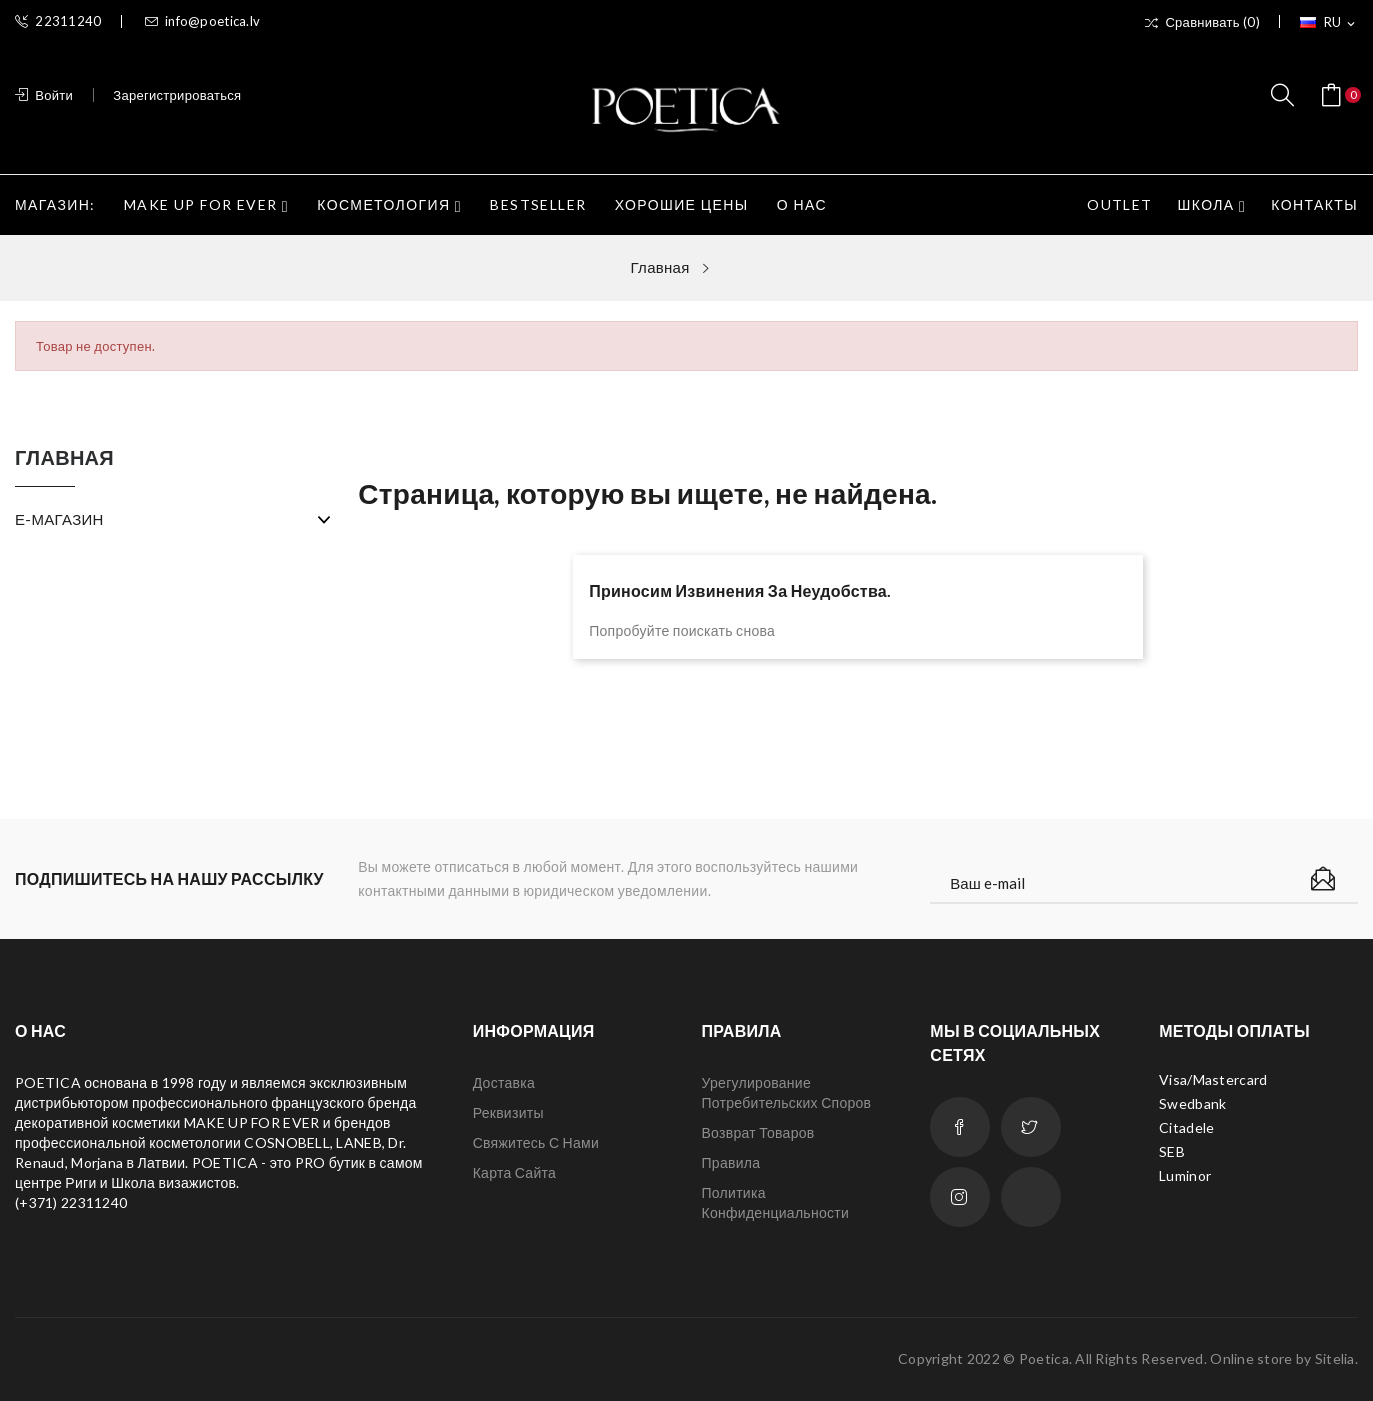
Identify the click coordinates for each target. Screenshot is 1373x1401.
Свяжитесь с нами (536, 1142)
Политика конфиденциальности (775, 1202)
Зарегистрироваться (177, 95)
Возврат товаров (757, 1132)
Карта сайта (514, 1172)
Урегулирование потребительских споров (786, 1092)
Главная (64, 458)
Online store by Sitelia (1282, 1358)
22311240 (58, 21)
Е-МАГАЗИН (59, 519)
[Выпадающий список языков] (1329, 23)
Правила (730, 1162)
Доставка (504, 1082)
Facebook (960, 1127)
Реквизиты (508, 1112)
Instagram (960, 1197)
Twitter (1031, 1127)
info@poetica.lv (202, 21)
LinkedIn (1031, 1197)
